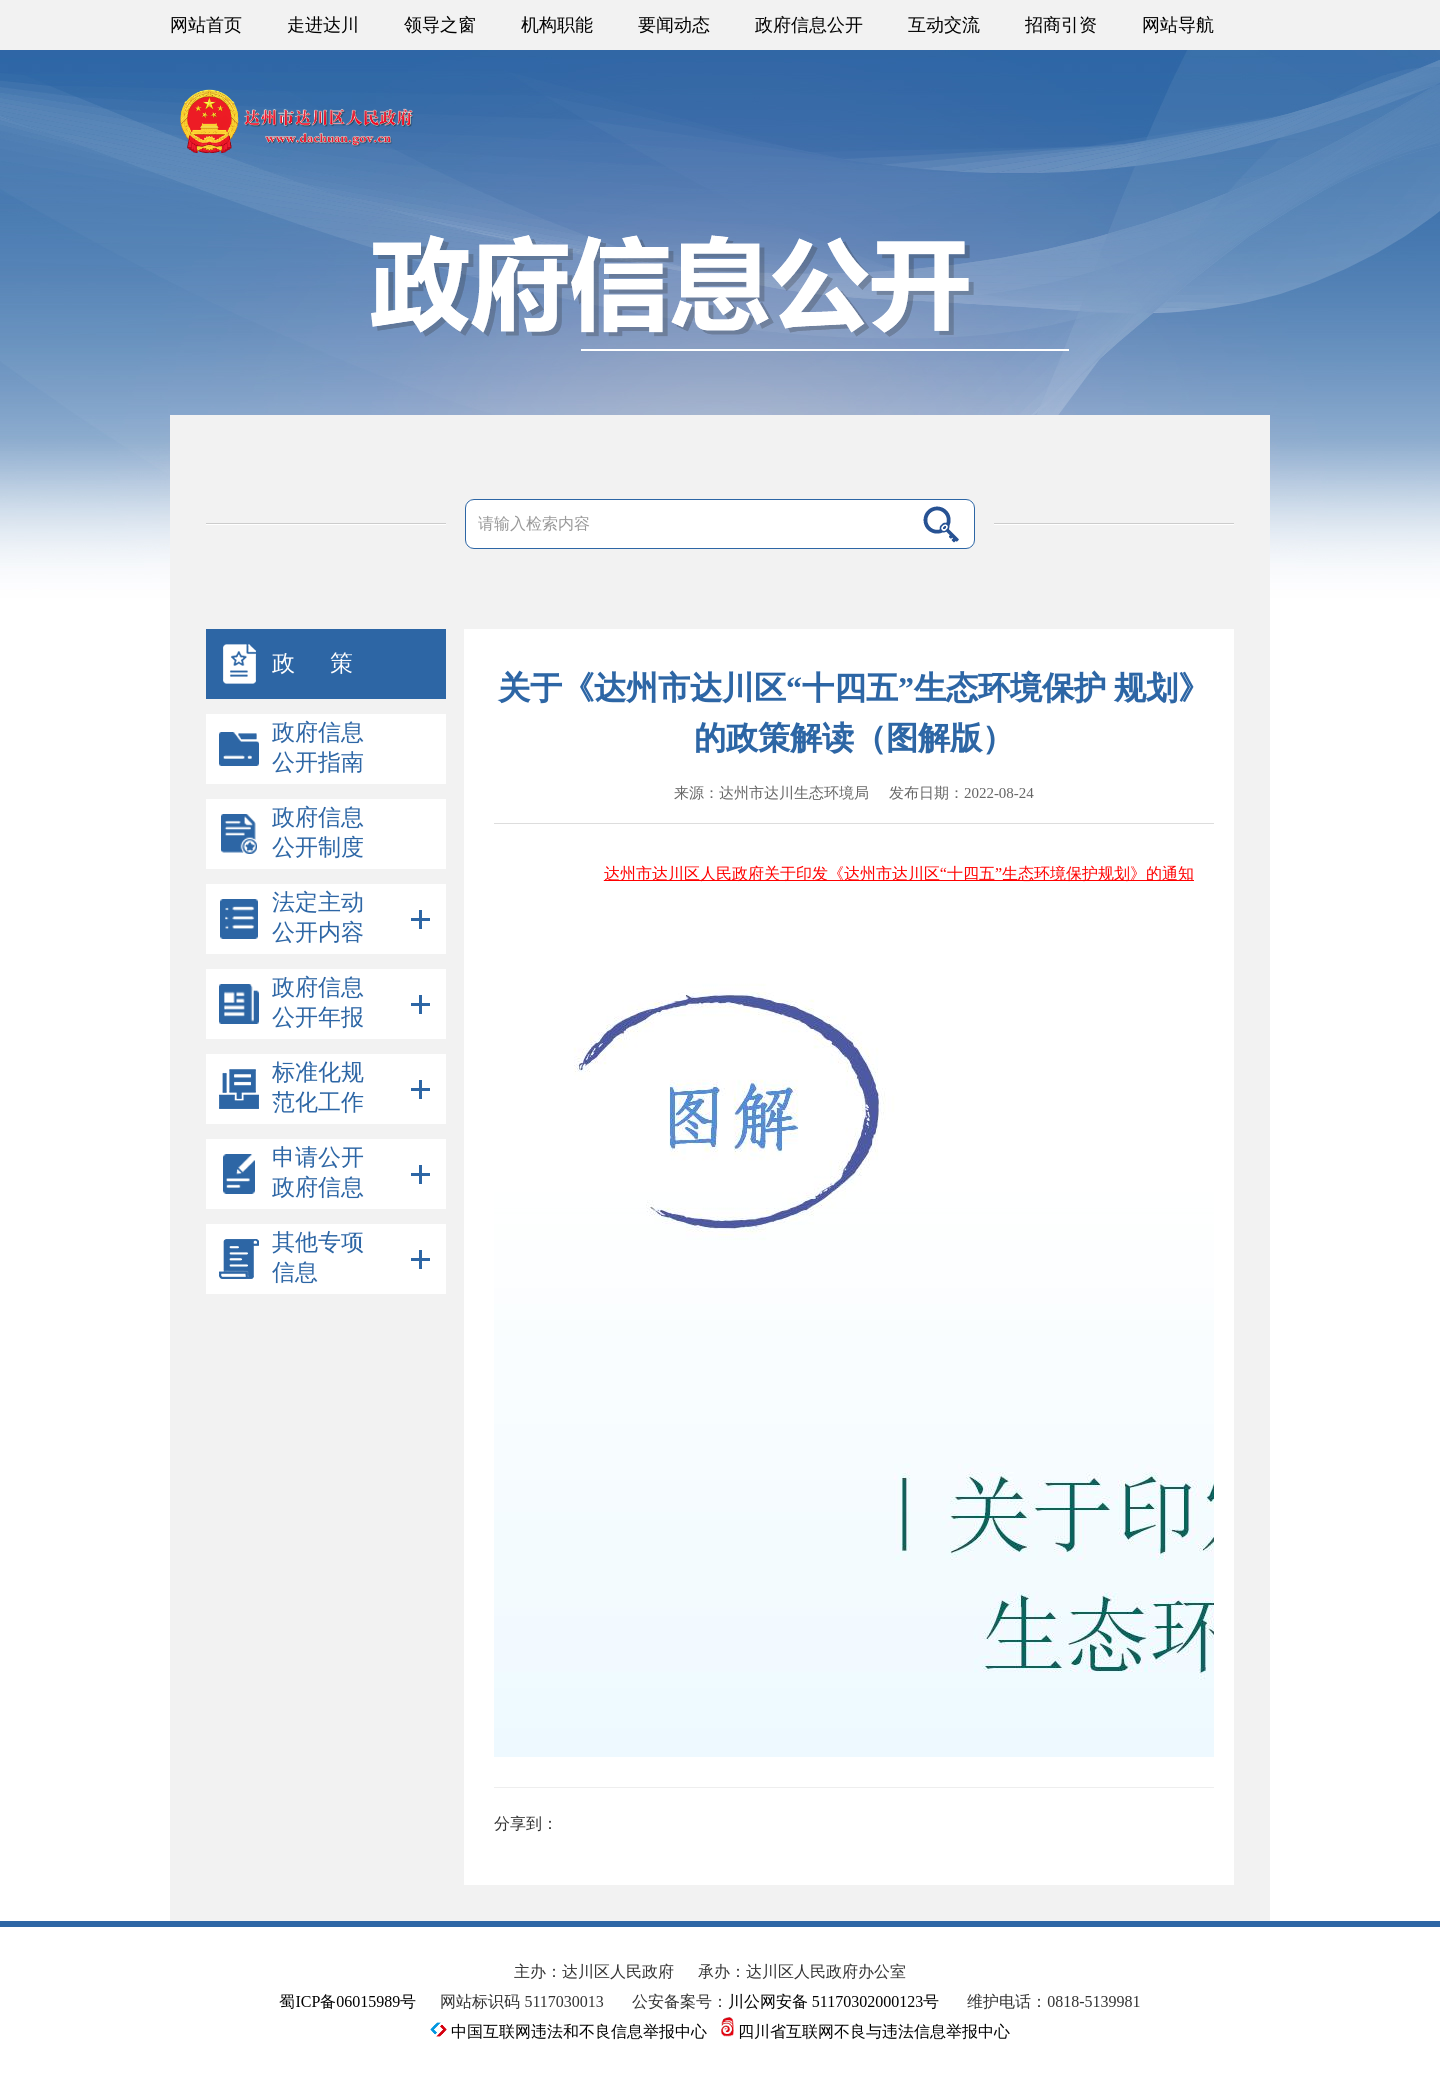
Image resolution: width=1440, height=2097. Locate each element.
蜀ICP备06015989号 (347, 2001)
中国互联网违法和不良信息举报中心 (570, 2031)
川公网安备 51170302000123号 (833, 2001)
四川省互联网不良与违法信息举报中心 (865, 2031)
